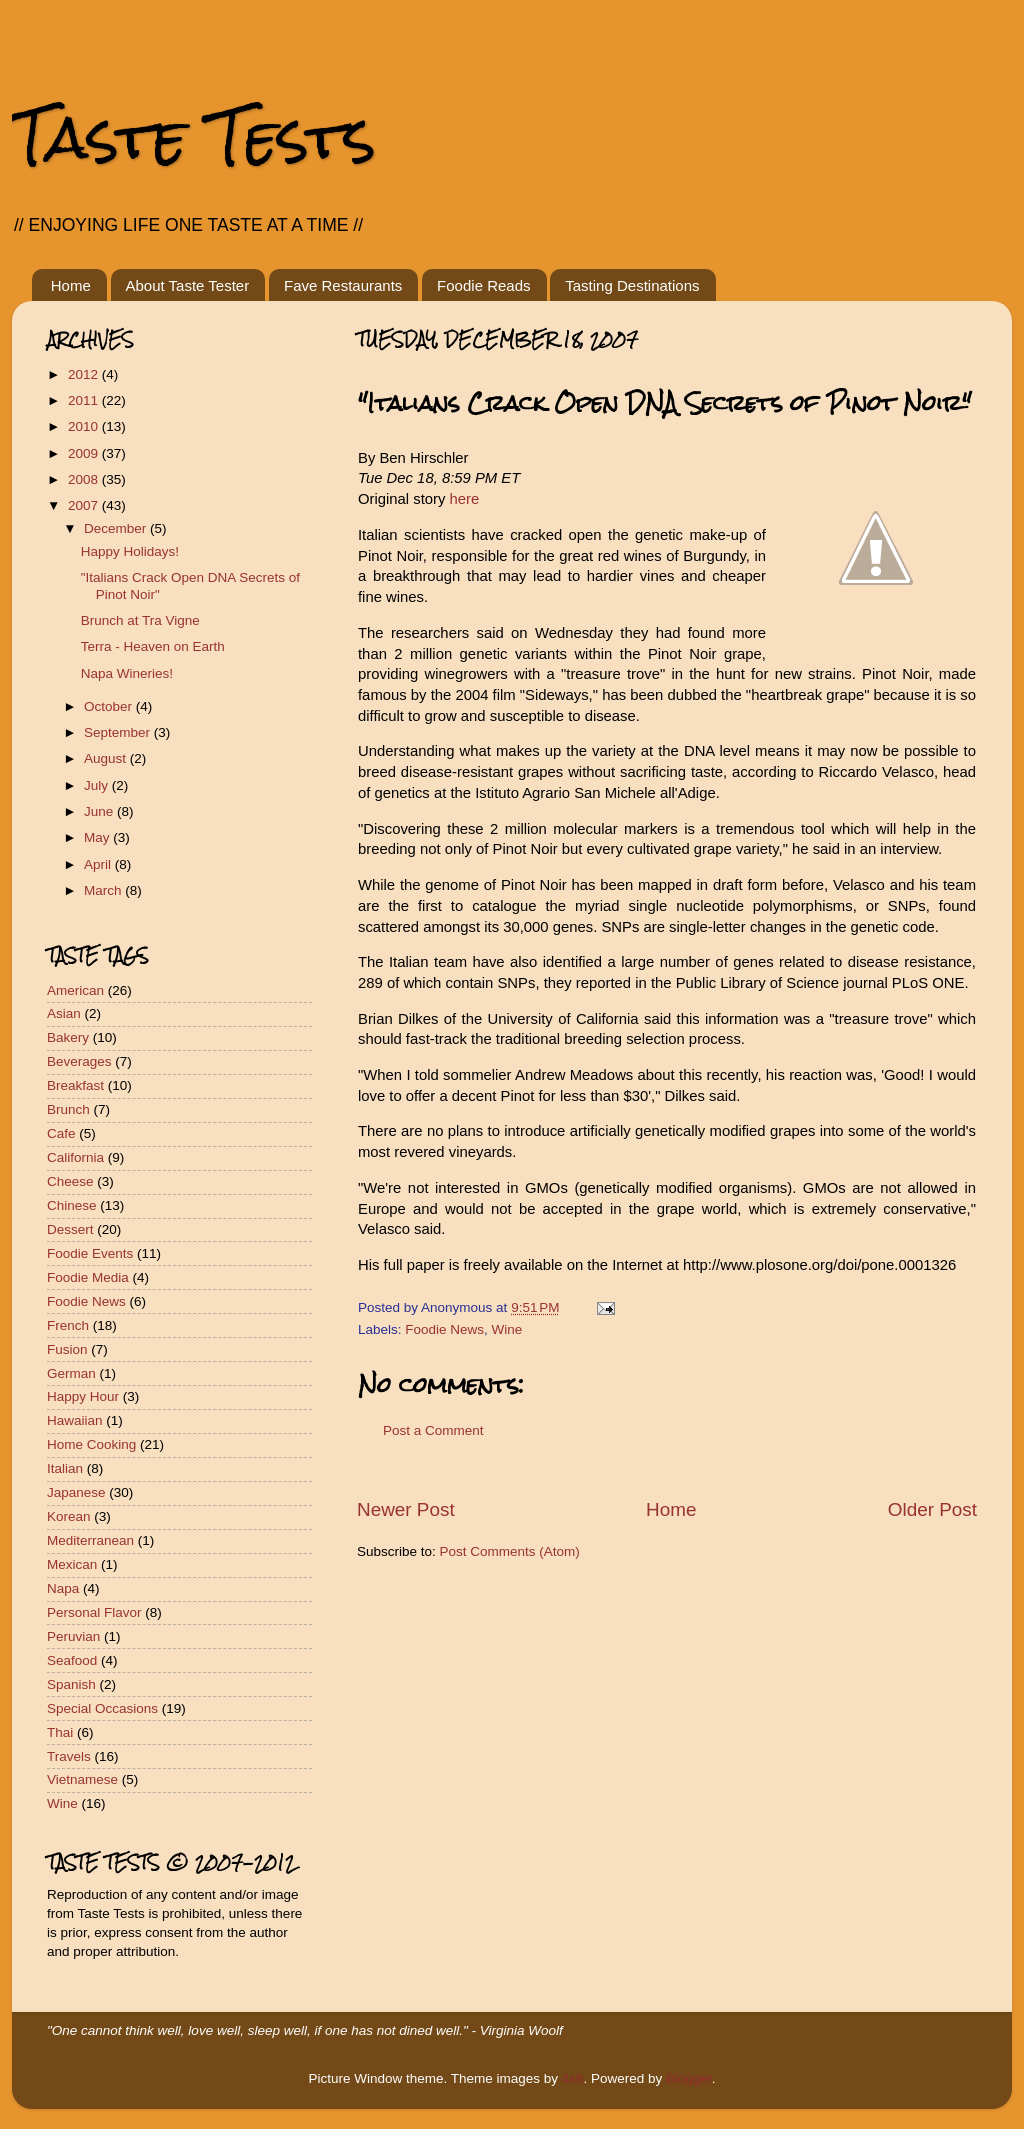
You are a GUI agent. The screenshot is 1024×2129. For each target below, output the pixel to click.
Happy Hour (83, 1396)
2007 (85, 505)
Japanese (76, 1492)
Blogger (689, 2078)
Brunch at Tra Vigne (140, 620)
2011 (85, 400)
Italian (65, 1468)
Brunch (68, 1109)
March (104, 890)
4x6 (573, 2078)
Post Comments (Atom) (510, 1551)
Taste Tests (194, 137)
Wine (507, 1329)
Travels (69, 1756)
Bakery (68, 1037)
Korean (69, 1516)
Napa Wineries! (127, 673)
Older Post (932, 1509)
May (98, 837)
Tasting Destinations (632, 285)
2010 (85, 426)
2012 (85, 374)
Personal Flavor (94, 1612)
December (117, 528)
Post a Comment (433, 1430)
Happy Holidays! (130, 551)
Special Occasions (102, 1708)
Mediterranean (90, 1540)
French (68, 1325)
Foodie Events (90, 1253)
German (71, 1373)
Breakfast (75, 1085)
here (465, 499)
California (75, 1157)
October (110, 706)
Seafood (72, 1660)
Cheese (70, 1181)
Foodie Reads (483, 285)
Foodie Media (88, 1277)
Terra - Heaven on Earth (153, 646)
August (107, 758)
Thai (60, 1732)
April (99, 864)
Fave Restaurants (343, 285)
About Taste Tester (188, 285)
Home (71, 285)
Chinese (72, 1205)
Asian (64, 1013)
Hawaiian (75, 1420)
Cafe (61, 1133)
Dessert (70, 1229)
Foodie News (444, 1329)
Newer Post (406, 1509)
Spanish (71, 1684)
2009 (85, 453)
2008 (85, 479)
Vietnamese (82, 1779)
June (100, 811)
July (98, 785)
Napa (63, 1588)
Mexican (72, 1564)
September (119, 732)
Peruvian (73, 1636)
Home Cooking (91, 1444)
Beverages (79, 1061)
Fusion (67, 1349)
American (75, 990)
